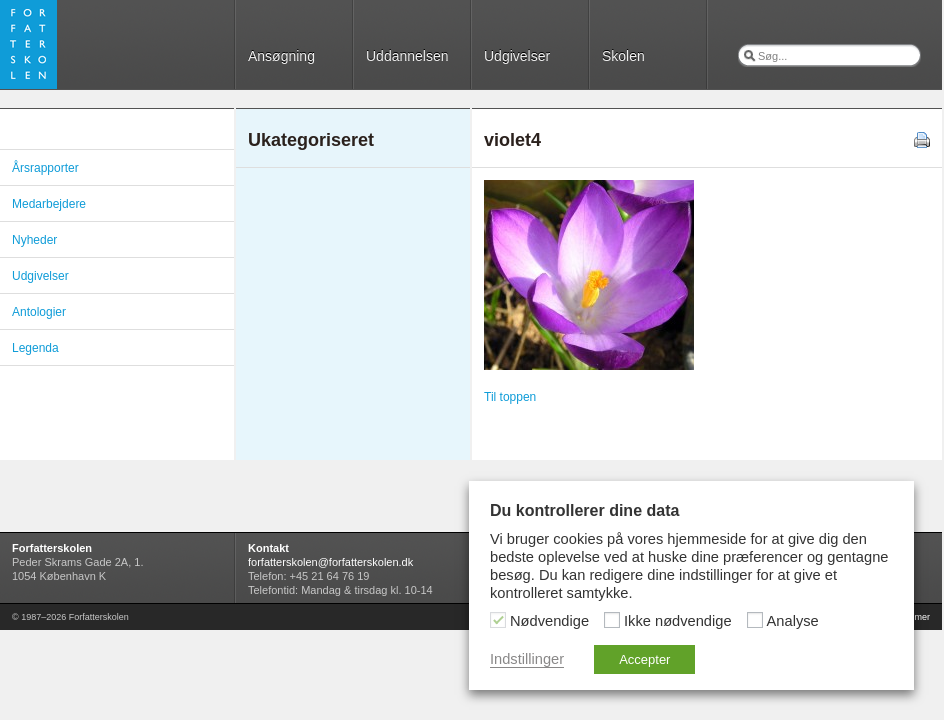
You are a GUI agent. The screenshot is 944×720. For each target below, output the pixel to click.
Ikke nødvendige (678, 621)
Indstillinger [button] (527, 659)
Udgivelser (517, 56)
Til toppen (510, 397)
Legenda (35, 348)
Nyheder (34, 240)
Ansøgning (281, 56)
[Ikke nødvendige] (612, 620)
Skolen (623, 56)
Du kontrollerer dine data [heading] (584, 510)
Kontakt (268, 548)
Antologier (39, 312)
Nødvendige (549, 621)
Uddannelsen (407, 56)
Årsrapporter (45, 168)
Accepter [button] (644, 659)
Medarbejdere (49, 204)
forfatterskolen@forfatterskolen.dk (330, 562)
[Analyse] (755, 620)
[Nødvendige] (498, 620)
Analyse (793, 621)
